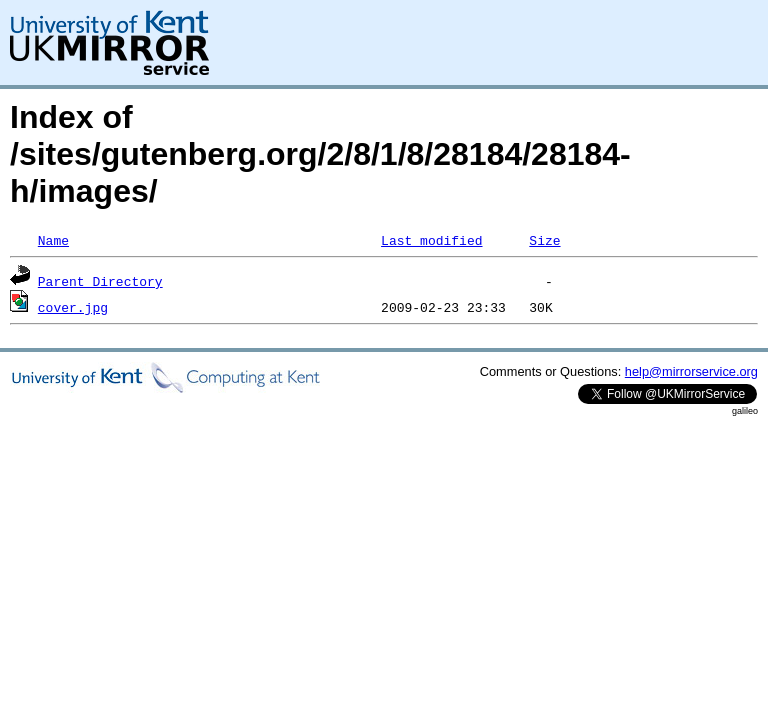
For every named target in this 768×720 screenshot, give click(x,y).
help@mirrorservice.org (691, 371)
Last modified (431, 240)
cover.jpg (73, 307)
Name (53, 240)
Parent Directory (100, 281)
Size (544, 240)
